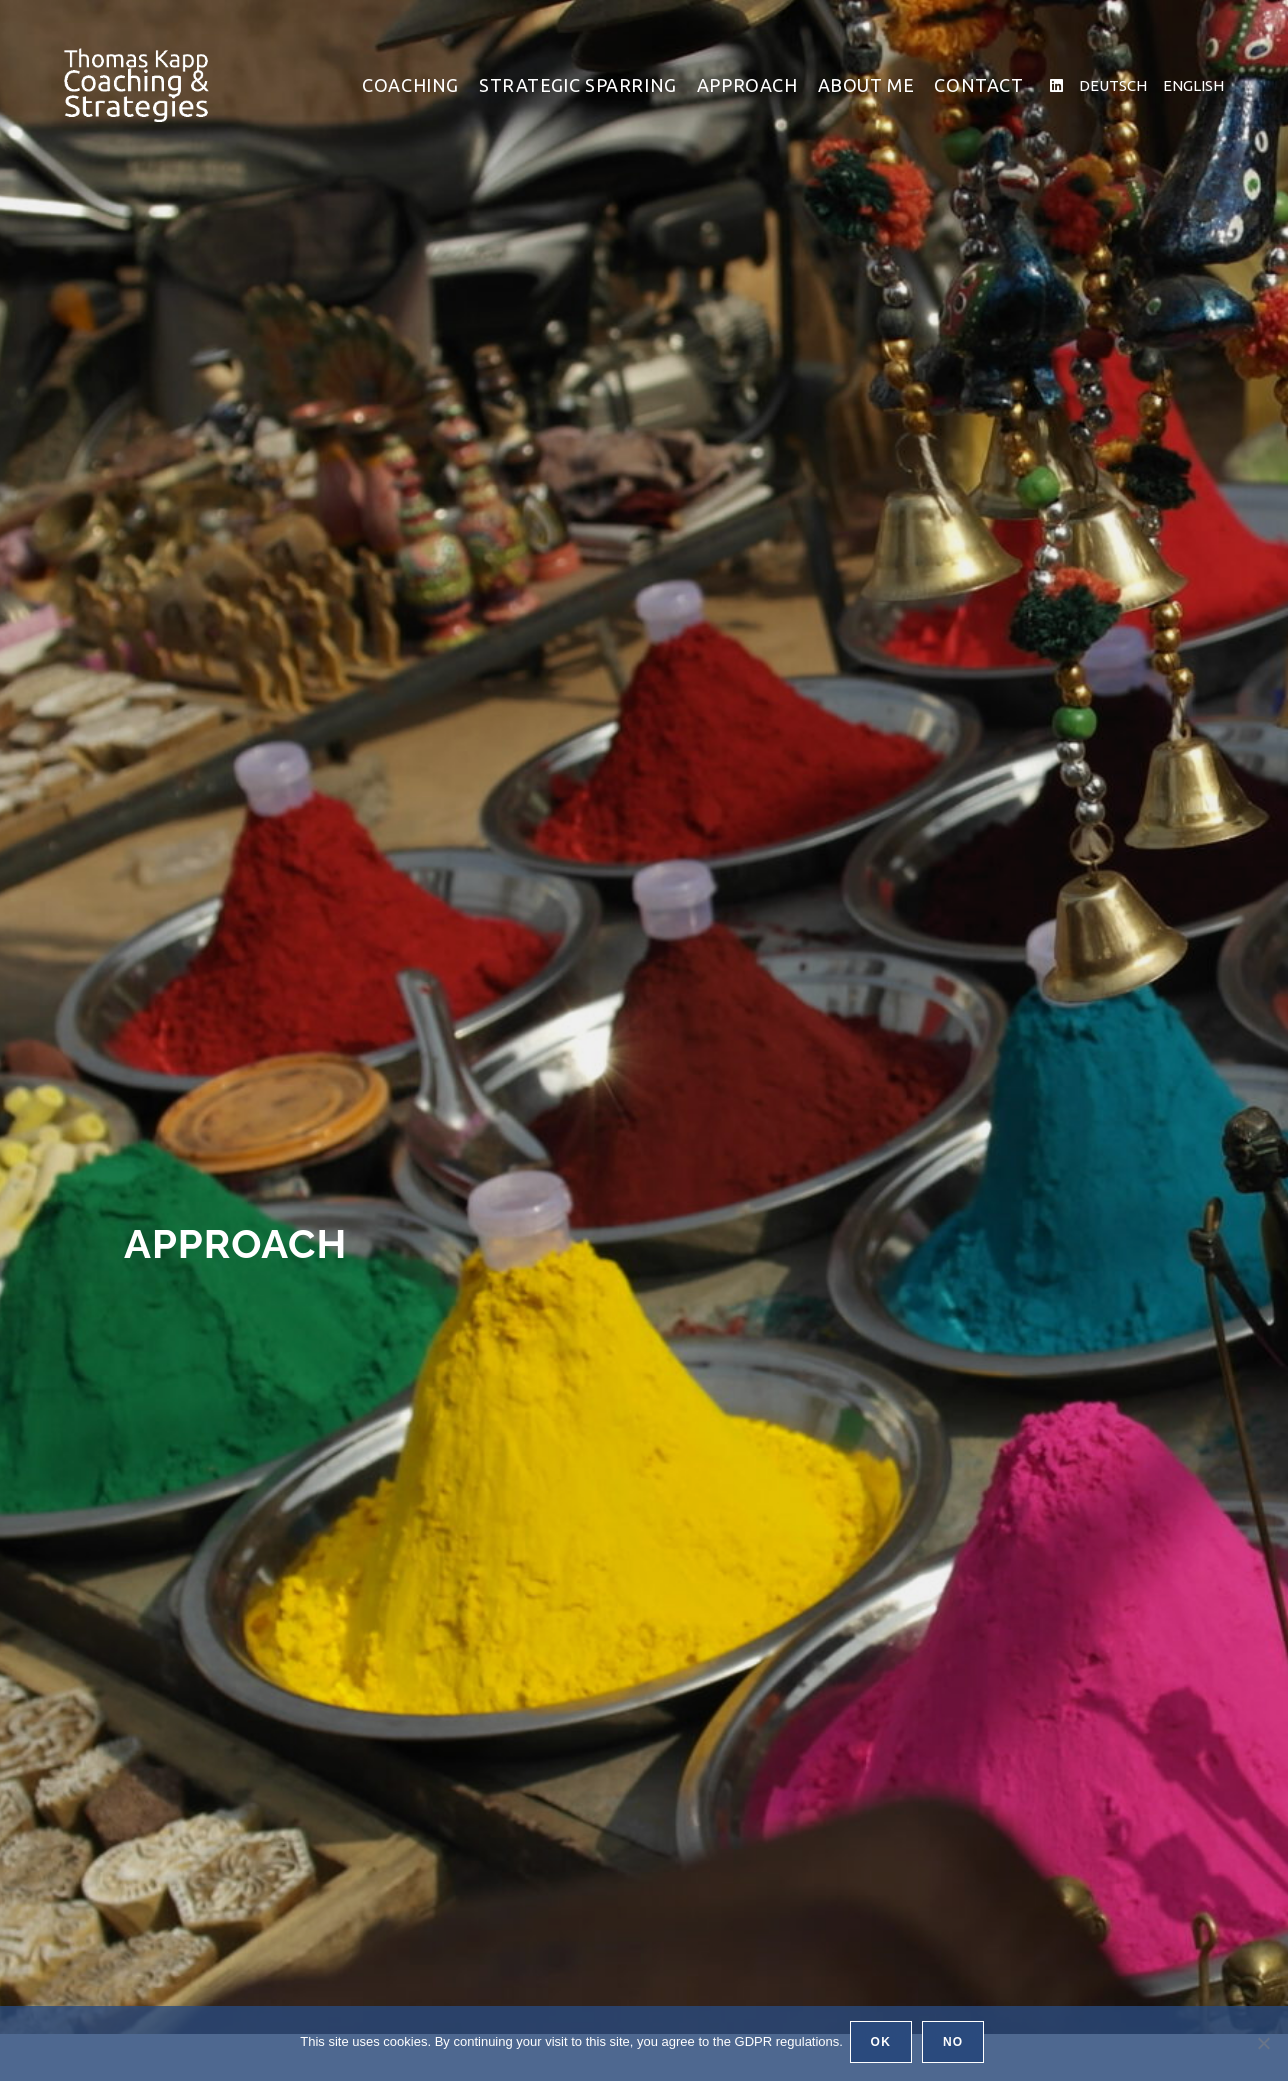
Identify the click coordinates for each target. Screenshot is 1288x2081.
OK (884, 2045)
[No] (1263, 2045)
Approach (262, 1240)
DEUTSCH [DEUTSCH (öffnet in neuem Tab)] (1113, 85)
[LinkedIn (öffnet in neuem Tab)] (1056, 85)
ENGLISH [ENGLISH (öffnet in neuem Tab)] (1193, 85)
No (956, 2045)
